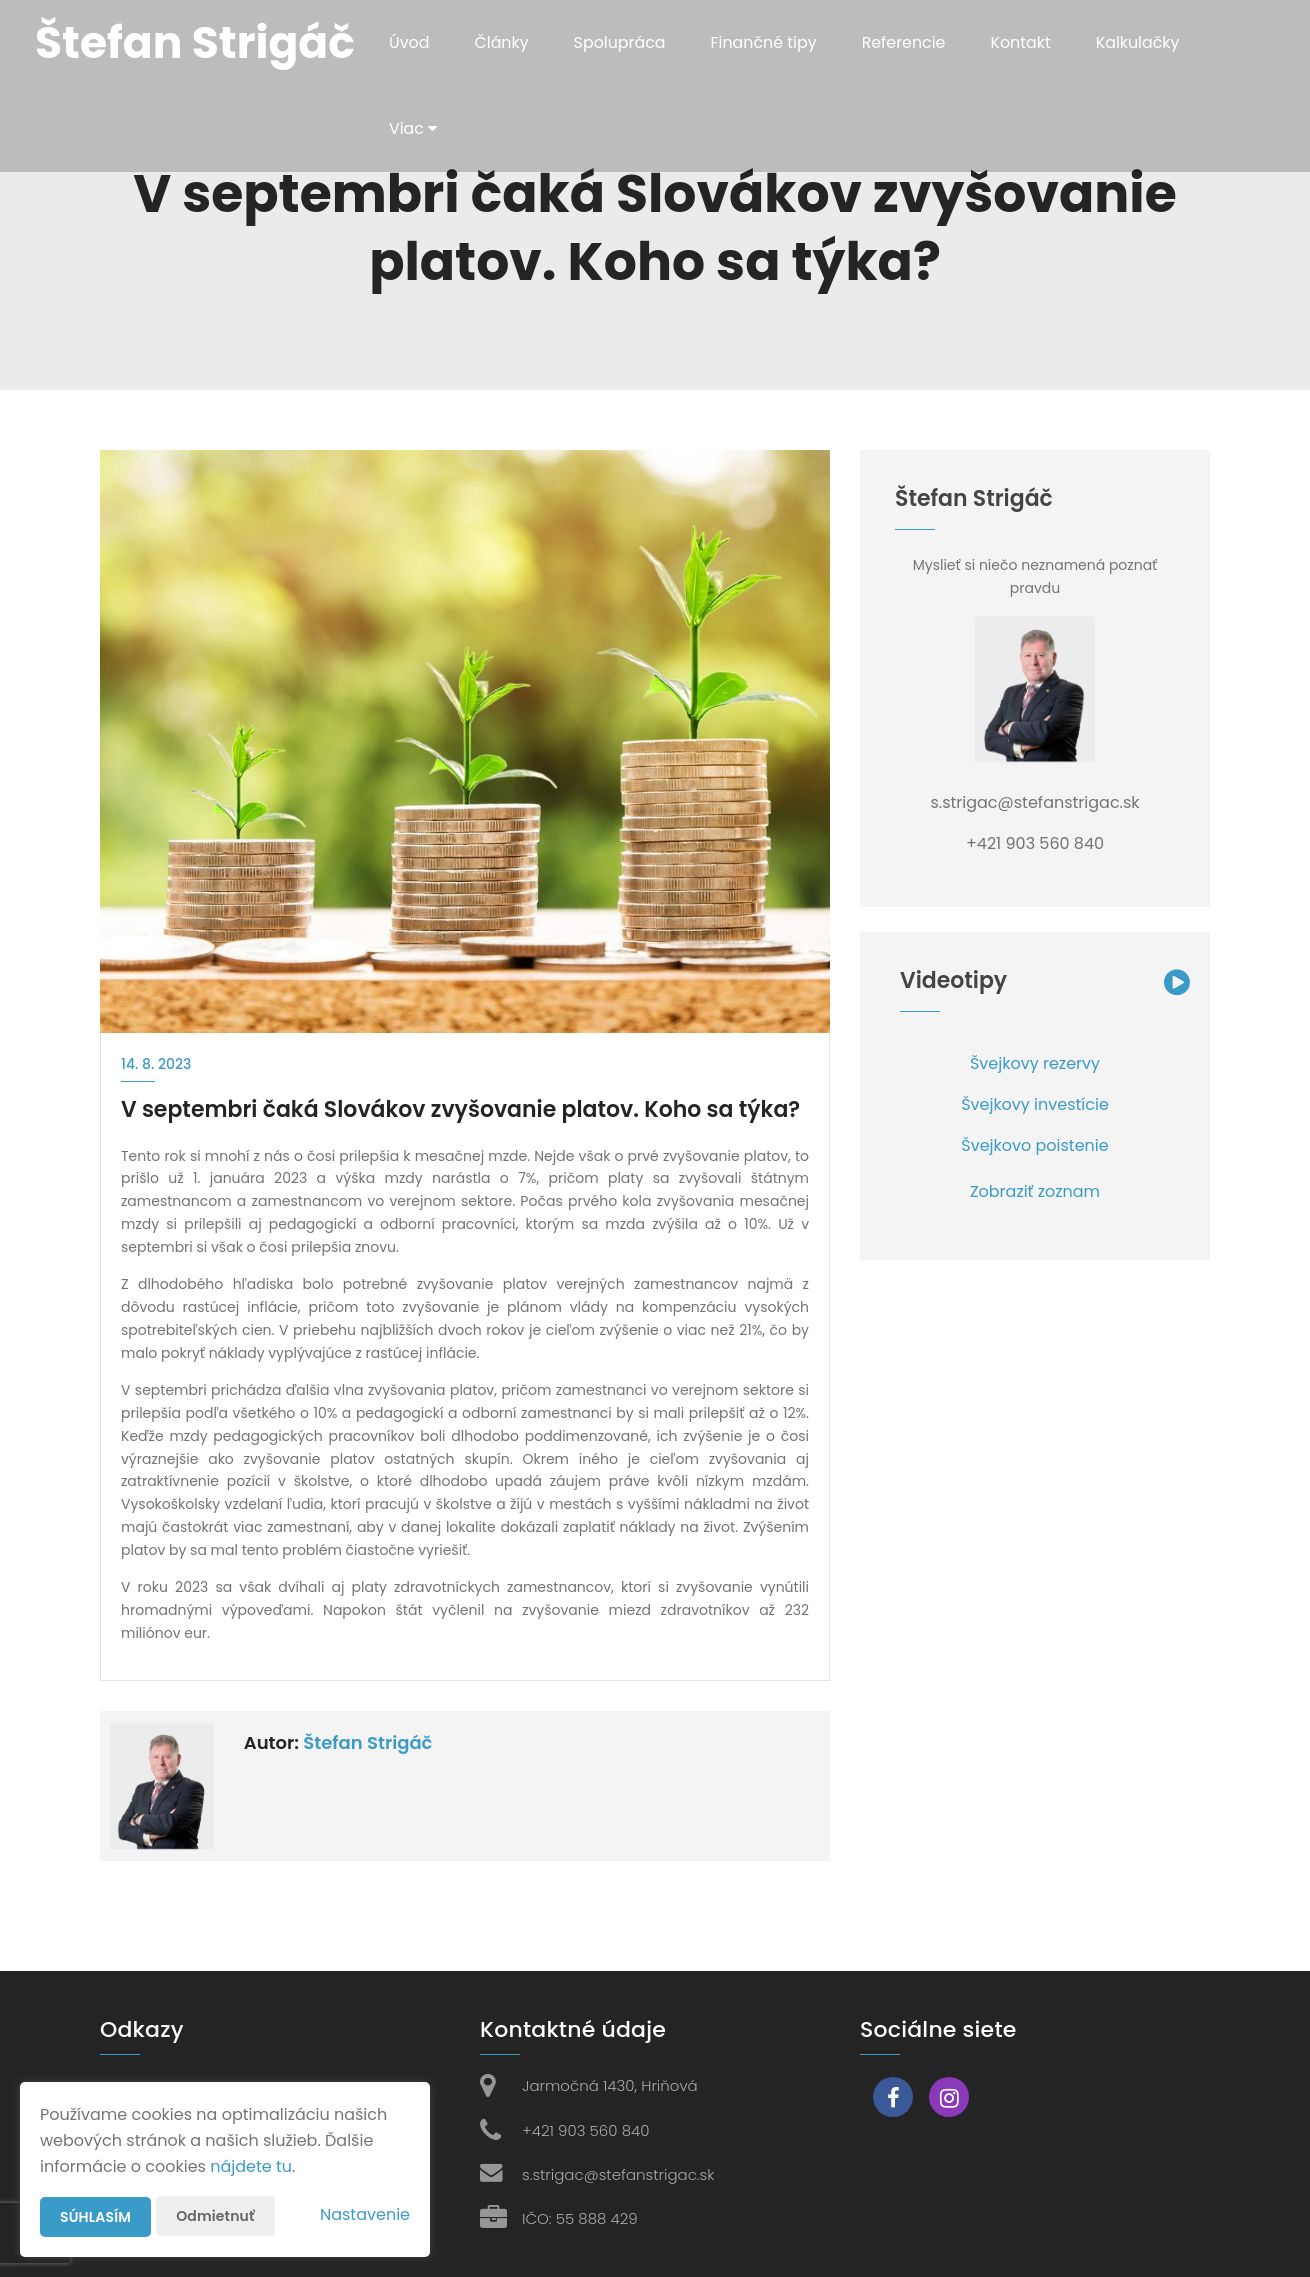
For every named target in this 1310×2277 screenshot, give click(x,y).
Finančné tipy (765, 42)
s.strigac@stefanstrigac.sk (618, 2174)
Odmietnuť (215, 2216)
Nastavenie (365, 2214)
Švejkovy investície (1035, 1104)
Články (502, 42)
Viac (413, 128)
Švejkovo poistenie (1034, 1145)
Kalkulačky (1142, 42)
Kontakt (1024, 42)
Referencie (906, 42)
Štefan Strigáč (367, 1742)
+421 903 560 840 (585, 2130)
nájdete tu (251, 2166)
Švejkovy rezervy (1035, 1063)
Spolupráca (620, 42)
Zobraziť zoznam (1035, 1191)
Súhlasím (95, 2217)
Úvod (409, 42)
